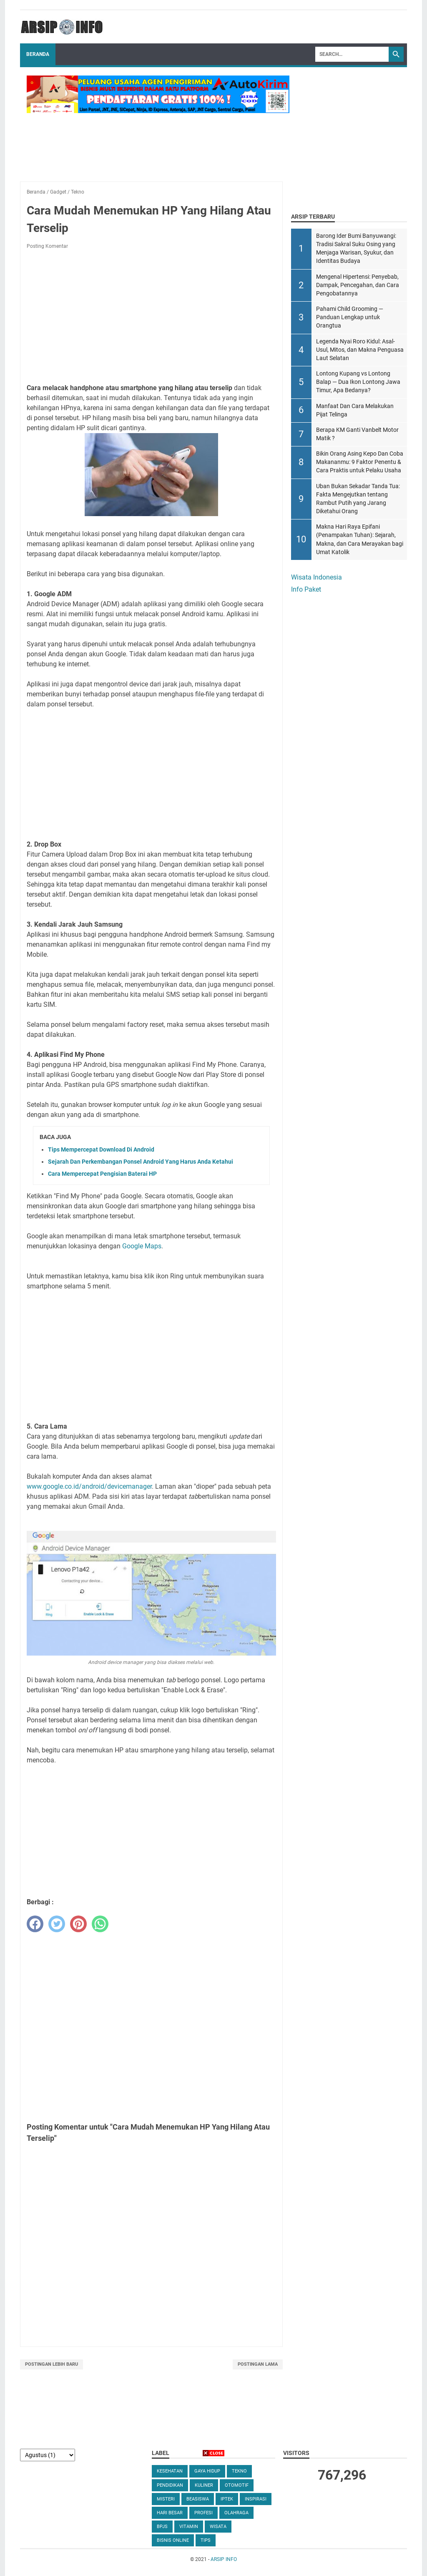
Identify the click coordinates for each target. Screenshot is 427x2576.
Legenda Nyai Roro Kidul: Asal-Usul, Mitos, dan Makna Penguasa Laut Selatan (360, 350)
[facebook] (35, 1924)
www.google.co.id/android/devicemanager (89, 1486)
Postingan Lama (258, 2364)
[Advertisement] (151, 318)
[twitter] (56, 1924)
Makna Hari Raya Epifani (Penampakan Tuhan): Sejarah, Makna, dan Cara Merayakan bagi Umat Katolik (359, 539)
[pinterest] (78, 1924)
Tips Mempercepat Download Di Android (101, 1149)
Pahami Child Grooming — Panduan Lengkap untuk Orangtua (349, 317)
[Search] (352, 54)
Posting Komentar (47, 246)
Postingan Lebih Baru (51, 2364)
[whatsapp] (100, 1924)
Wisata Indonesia (316, 577)
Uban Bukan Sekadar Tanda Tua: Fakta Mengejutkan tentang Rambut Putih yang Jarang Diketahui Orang (358, 499)
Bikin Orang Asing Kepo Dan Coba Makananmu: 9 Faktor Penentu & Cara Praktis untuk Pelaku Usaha (359, 462)
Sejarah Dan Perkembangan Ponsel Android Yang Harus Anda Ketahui (140, 1161)
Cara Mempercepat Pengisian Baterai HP (102, 1173)
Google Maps (141, 1246)
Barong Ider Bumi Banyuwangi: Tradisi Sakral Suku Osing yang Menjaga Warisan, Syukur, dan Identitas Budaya (356, 248)
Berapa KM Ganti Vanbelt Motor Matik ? (357, 434)
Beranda (37, 54)
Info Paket (306, 589)
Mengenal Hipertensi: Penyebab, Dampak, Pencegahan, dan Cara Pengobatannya (357, 285)
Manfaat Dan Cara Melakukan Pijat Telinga (355, 410)
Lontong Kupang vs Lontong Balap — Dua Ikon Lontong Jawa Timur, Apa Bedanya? (358, 382)
